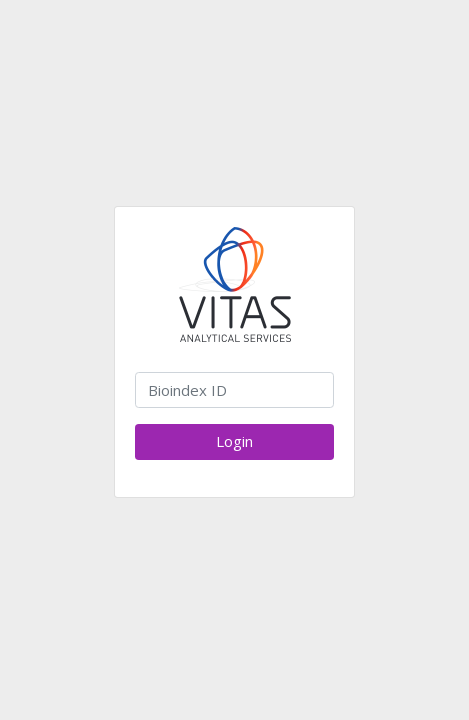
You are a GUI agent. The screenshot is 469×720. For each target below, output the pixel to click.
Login (234, 441)
